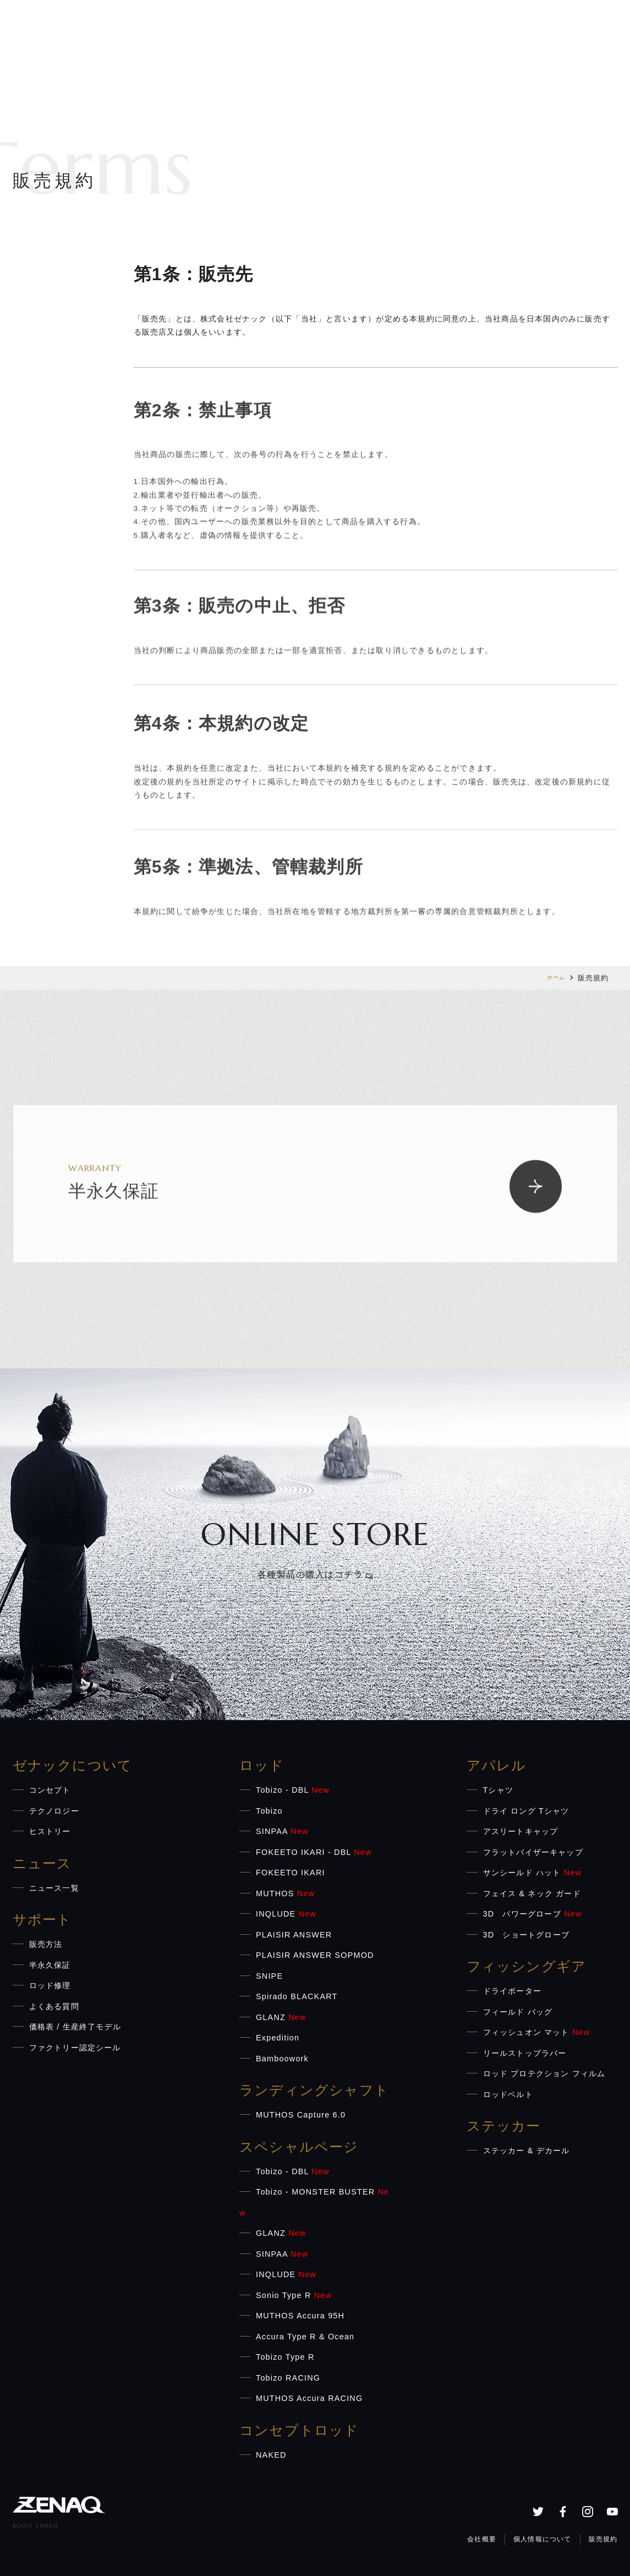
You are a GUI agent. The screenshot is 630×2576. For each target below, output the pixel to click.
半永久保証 (50, 1965)
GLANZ (281, 2017)
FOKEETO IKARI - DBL (314, 1852)
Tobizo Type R (285, 2357)
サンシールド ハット (532, 1872)
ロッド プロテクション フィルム (544, 2073)
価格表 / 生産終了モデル (75, 2026)
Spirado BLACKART (297, 1996)
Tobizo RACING (288, 2377)
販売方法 (46, 1944)
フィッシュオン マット (536, 2032)
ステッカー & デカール (526, 2150)
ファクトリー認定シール (75, 2047)
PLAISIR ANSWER (294, 1934)
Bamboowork (282, 2058)
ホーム (554, 978)
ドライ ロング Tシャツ (526, 1811)
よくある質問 (54, 2006)
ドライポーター (512, 1990)
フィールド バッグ (518, 2011)
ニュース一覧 (54, 1888)
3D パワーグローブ (532, 1913)
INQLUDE (286, 1913)
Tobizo (269, 1811)
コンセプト (50, 1790)
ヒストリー (50, 1831)
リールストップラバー (525, 2053)
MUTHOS (285, 1893)
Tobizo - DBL (293, 1790)
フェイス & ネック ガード (532, 1893)
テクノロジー (54, 1811)
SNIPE (269, 1976)
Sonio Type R (294, 2295)
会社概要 (489, 2537)
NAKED (271, 2455)
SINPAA (282, 1831)
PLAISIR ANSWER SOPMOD (315, 1955)
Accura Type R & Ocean (305, 2336)
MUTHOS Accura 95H (300, 2315)
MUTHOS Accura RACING (309, 2398)
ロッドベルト (508, 2094)
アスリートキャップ (520, 1831)
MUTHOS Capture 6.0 (301, 2114)
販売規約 (604, 2537)
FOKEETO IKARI (290, 1872)
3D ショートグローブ (526, 1934)
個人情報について (547, 2537)
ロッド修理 (50, 1985)
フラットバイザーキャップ (533, 1852)
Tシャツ (498, 1790)
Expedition (277, 2037)
